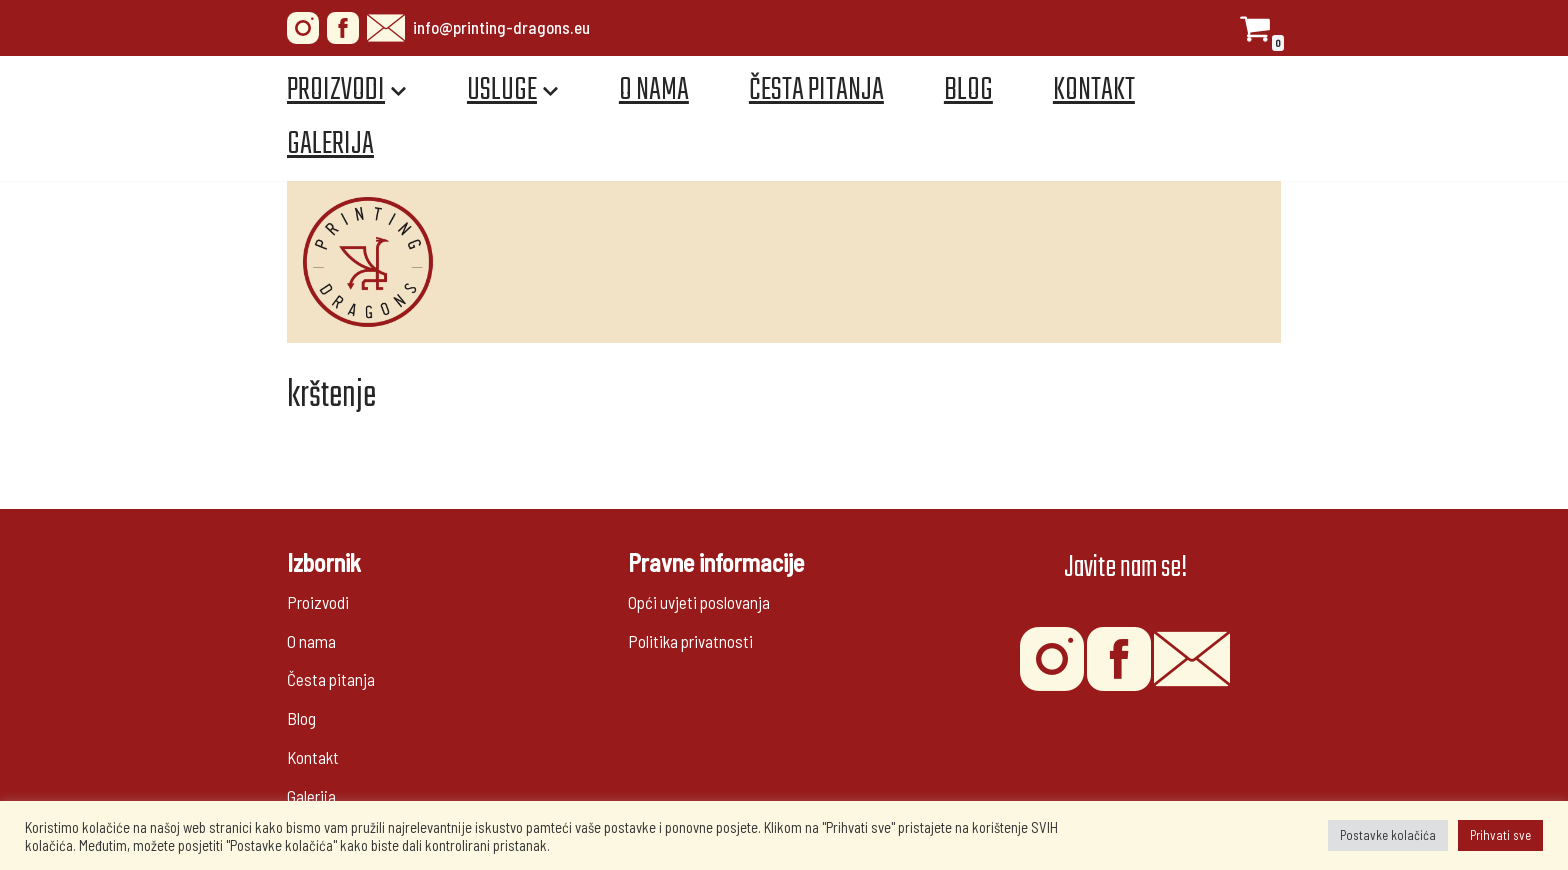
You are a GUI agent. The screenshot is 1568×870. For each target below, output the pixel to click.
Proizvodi (318, 602)
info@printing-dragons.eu (478, 28)
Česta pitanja (816, 90)
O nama (654, 90)
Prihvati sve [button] (1500, 835)
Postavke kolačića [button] (1388, 835)
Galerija (330, 144)
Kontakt (1094, 90)
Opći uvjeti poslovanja (699, 602)
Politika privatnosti (690, 641)
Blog (968, 90)
